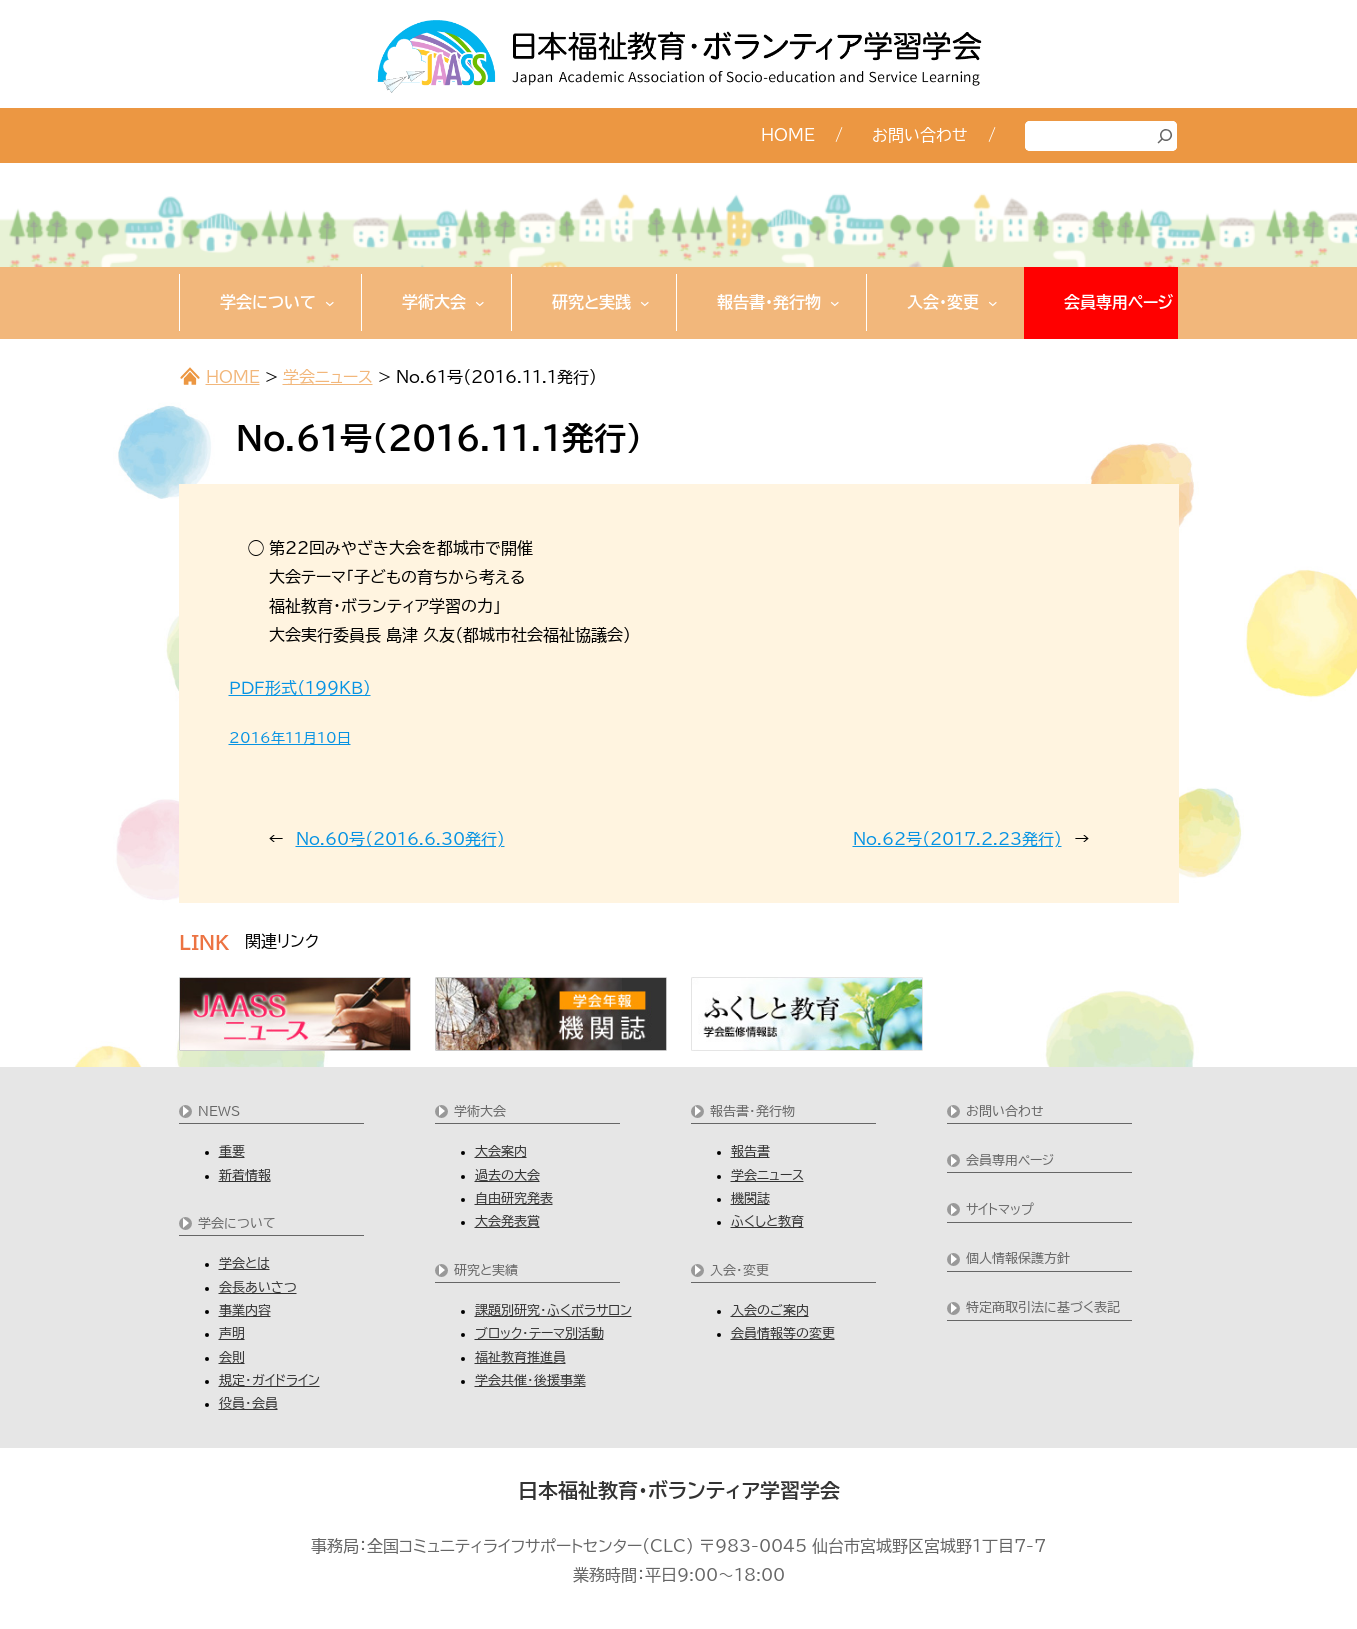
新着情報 (245, 1175)
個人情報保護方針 (1018, 1258)
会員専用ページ (1010, 1160)
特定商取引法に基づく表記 (1043, 1307)
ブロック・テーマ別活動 (539, 1333)
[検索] (1165, 136)
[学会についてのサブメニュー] (330, 302)
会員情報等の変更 (783, 1333)
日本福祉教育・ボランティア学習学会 (679, 1490)
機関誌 (750, 1198)
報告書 (750, 1151)
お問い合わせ (1005, 1111)
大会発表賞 (507, 1221)
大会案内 (501, 1151)
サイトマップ (1000, 1209)
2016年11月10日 (290, 738)
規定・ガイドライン (269, 1380)
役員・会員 (248, 1403)
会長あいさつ (258, 1287)
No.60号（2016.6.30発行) (400, 839)
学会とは (244, 1263)
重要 (232, 1151)
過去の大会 (507, 1175)
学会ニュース (328, 377)
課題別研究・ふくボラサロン (553, 1310)
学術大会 (480, 1111)
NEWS (219, 1111)
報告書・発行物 (752, 1111)
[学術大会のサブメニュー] (480, 302)
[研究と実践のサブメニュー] (645, 302)
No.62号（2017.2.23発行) (957, 839)
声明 (232, 1333)
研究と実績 (486, 1270)
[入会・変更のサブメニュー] (993, 302)
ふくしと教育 (767, 1221)
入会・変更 (739, 1270)
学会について (237, 1223)
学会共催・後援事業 (530, 1380)
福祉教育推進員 (520, 1357)
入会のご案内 (770, 1310)
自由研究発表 (514, 1198)
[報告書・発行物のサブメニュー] (835, 302)
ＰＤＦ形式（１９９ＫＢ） (300, 688)
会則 (232, 1357)
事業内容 (245, 1310)
